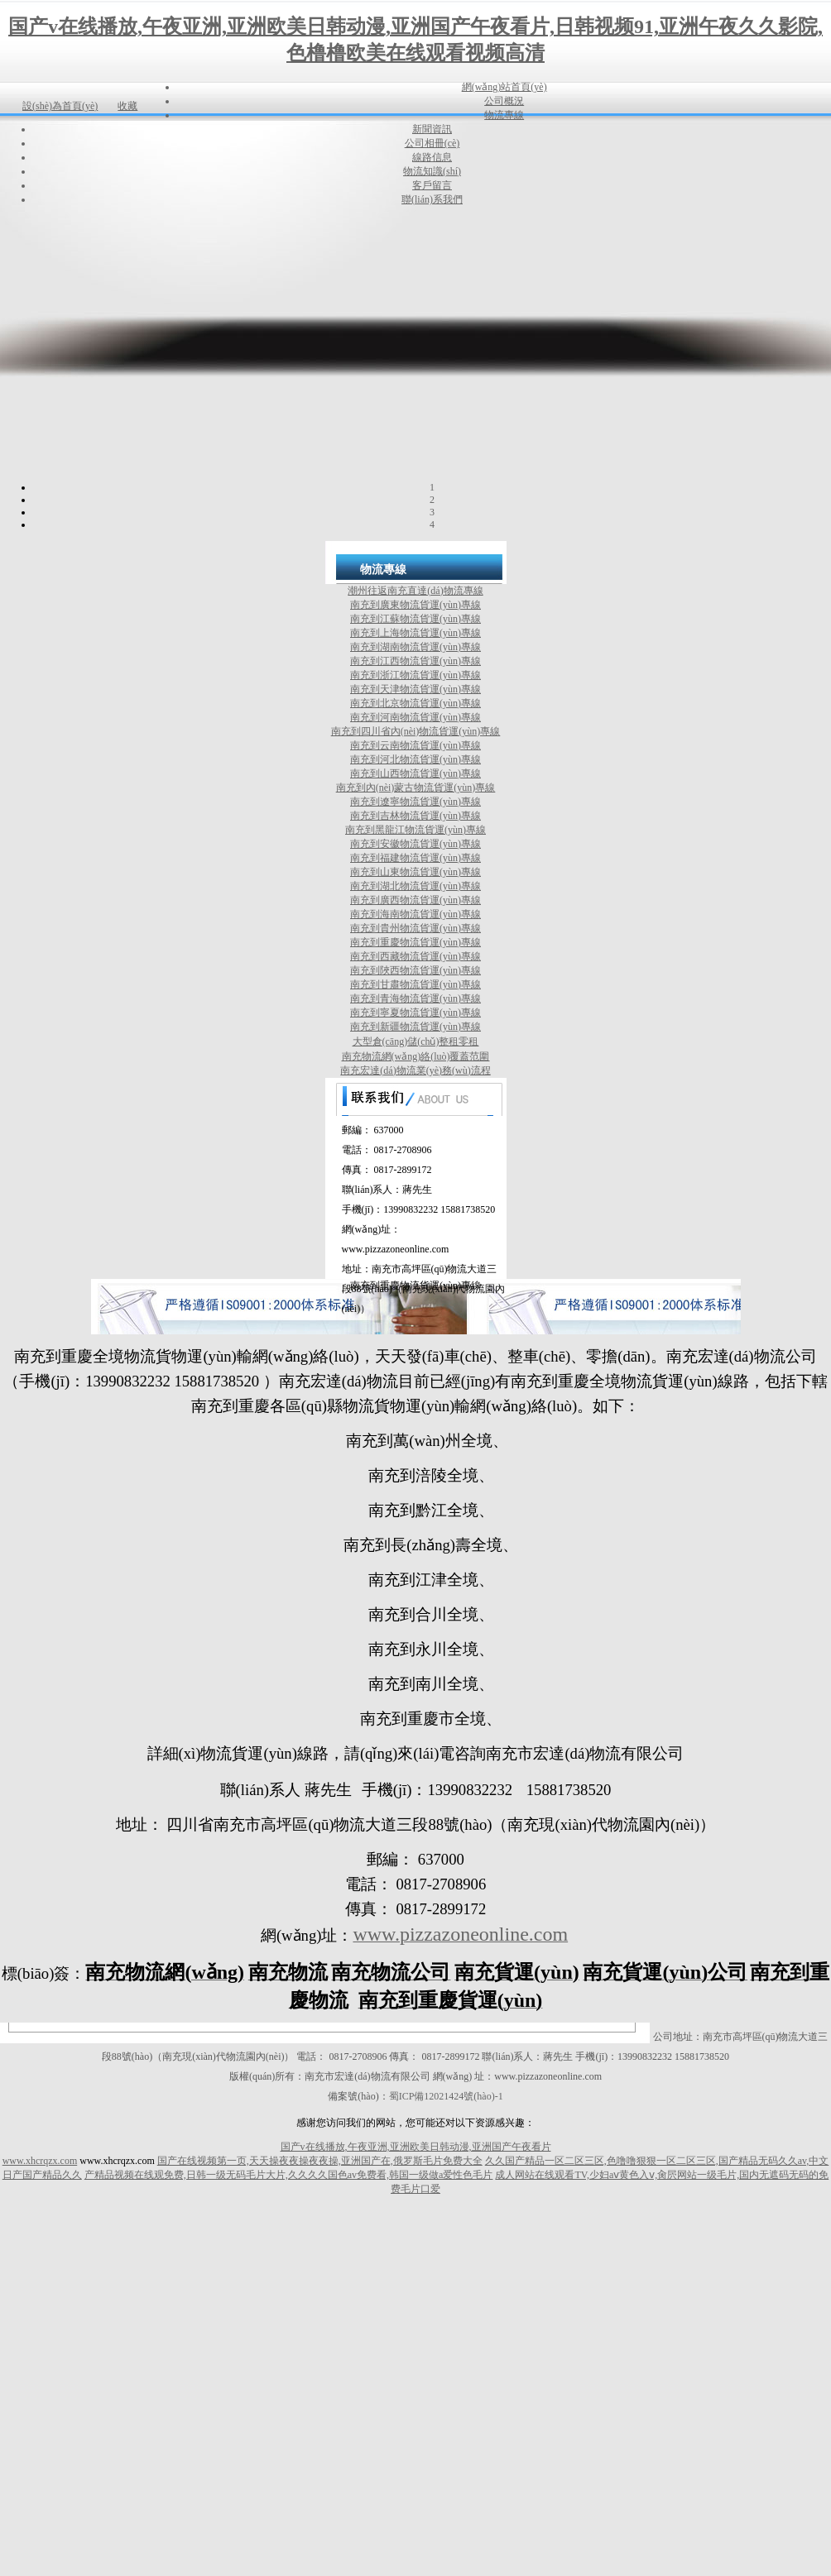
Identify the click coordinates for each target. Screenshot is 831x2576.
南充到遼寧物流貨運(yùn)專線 (415, 801)
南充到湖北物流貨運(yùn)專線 (415, 886)
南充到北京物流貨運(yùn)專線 (415, 703)
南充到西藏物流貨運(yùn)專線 (415, 956)
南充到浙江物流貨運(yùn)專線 (415, 675)
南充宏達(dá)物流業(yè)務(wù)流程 (415, 1070)
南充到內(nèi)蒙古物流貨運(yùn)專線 (416, 787)
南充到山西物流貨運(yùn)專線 (415, 773)
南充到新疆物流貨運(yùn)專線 (415, 1026)
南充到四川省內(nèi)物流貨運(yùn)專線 (416, 731)
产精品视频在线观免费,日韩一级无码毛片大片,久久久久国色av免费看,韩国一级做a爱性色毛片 (288, 2175)
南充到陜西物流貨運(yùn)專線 (415, 970)
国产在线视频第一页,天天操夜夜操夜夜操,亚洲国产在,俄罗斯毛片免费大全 (320, 2161)
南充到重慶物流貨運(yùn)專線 (415, 942)
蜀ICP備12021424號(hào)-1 (446, 2096)
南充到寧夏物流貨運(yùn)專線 (415, 1012)
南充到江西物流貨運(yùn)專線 (415, 661)
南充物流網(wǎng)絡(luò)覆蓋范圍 (416, 1056)
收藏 (127, 106)
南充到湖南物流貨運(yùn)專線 (415, 647)
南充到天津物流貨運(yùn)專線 (415, 689)
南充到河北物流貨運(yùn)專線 (415, 759)
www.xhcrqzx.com (40, 2161)
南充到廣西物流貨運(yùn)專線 (415, 900)
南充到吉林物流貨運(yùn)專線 (415, 815)
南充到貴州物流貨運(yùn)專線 (415, 928)
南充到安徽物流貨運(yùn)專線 (415, 844)
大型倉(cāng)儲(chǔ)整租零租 (416, 1041)
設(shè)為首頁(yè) (60, 106)
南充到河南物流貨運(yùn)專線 (415, 717)
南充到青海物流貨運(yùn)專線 (415, 998)
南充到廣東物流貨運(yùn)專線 (415, 604)
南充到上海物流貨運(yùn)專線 (415, 633)
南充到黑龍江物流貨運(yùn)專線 (415, 830)
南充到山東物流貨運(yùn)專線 (415, 872)
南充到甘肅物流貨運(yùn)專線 (415, 984)
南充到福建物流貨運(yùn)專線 (415, 858)
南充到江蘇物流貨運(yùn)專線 (415, 619)
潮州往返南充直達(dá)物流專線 (415, 590)
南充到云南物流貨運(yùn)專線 (415, 745)
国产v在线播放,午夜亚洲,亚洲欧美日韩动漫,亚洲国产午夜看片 (416, 2146)
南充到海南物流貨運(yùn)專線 (415, 914)
